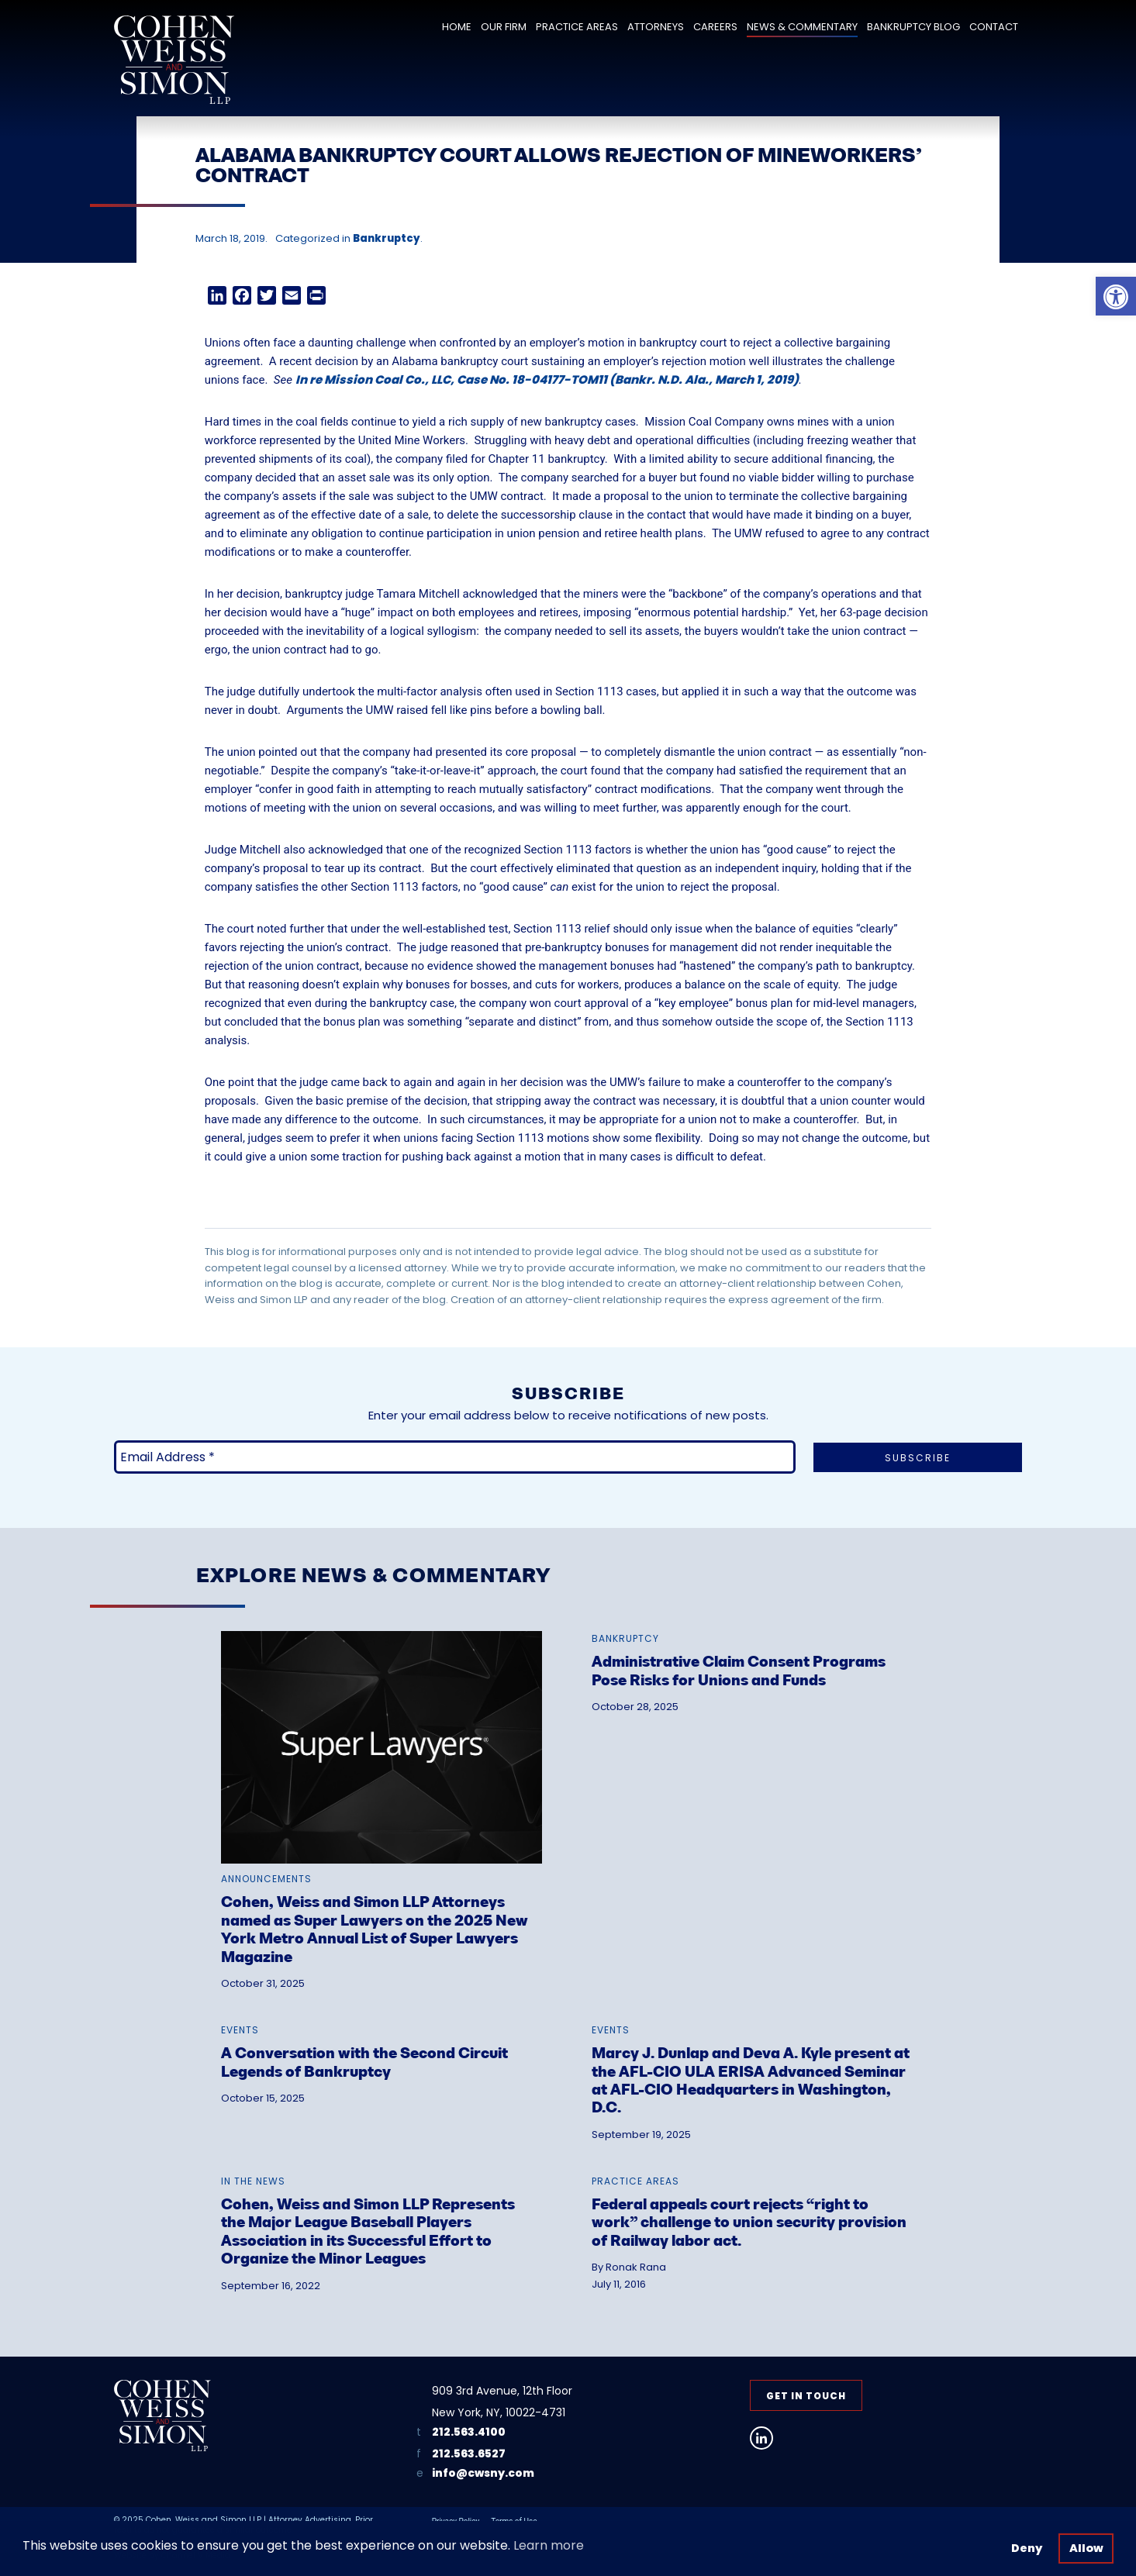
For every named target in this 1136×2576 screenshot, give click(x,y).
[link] (1116, 296)
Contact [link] (993, 26)
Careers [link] (715, 26)
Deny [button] (1026, 2548)
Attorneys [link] (655, 26)
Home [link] (456, 26)
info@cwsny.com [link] (483, 2473)
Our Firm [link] (504, 26)
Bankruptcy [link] (386, 238)
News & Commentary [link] (802, 26)
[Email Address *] (455, 1457)
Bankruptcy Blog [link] (913, 26)
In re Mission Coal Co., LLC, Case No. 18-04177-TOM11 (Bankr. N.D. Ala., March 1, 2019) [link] (547, 379)
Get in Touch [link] (806, 2395)
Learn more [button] (548, 2545)
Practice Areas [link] (577, 26)
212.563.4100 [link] (469, 2432)
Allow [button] (1086, 2548)
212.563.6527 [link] (469, 2453)
